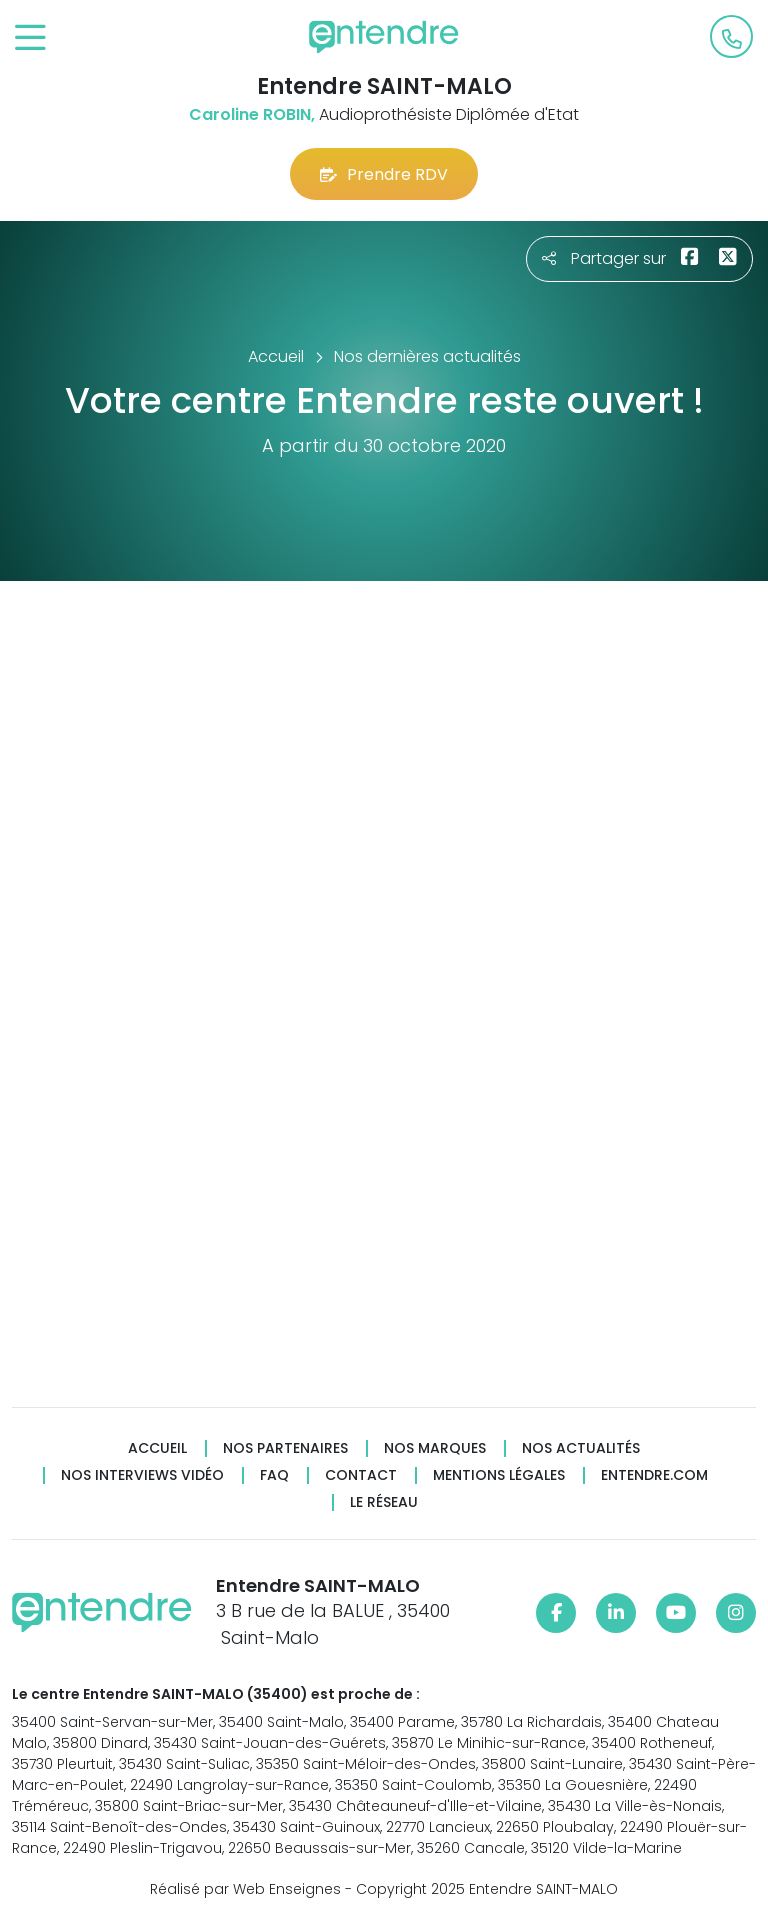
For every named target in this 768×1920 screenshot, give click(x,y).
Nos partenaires (285, 1448)
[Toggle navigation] (30, 38)
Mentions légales (499, 1475)
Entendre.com (654, 1475)
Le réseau (384, 1502)
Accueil (157, 1448)
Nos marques (435, 1448)
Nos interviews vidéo (142, 1475)
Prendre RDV (384, 174)
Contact (361, 1475)
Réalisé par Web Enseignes (245, 1889)
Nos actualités (581, 1448)
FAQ (274, 1475)
